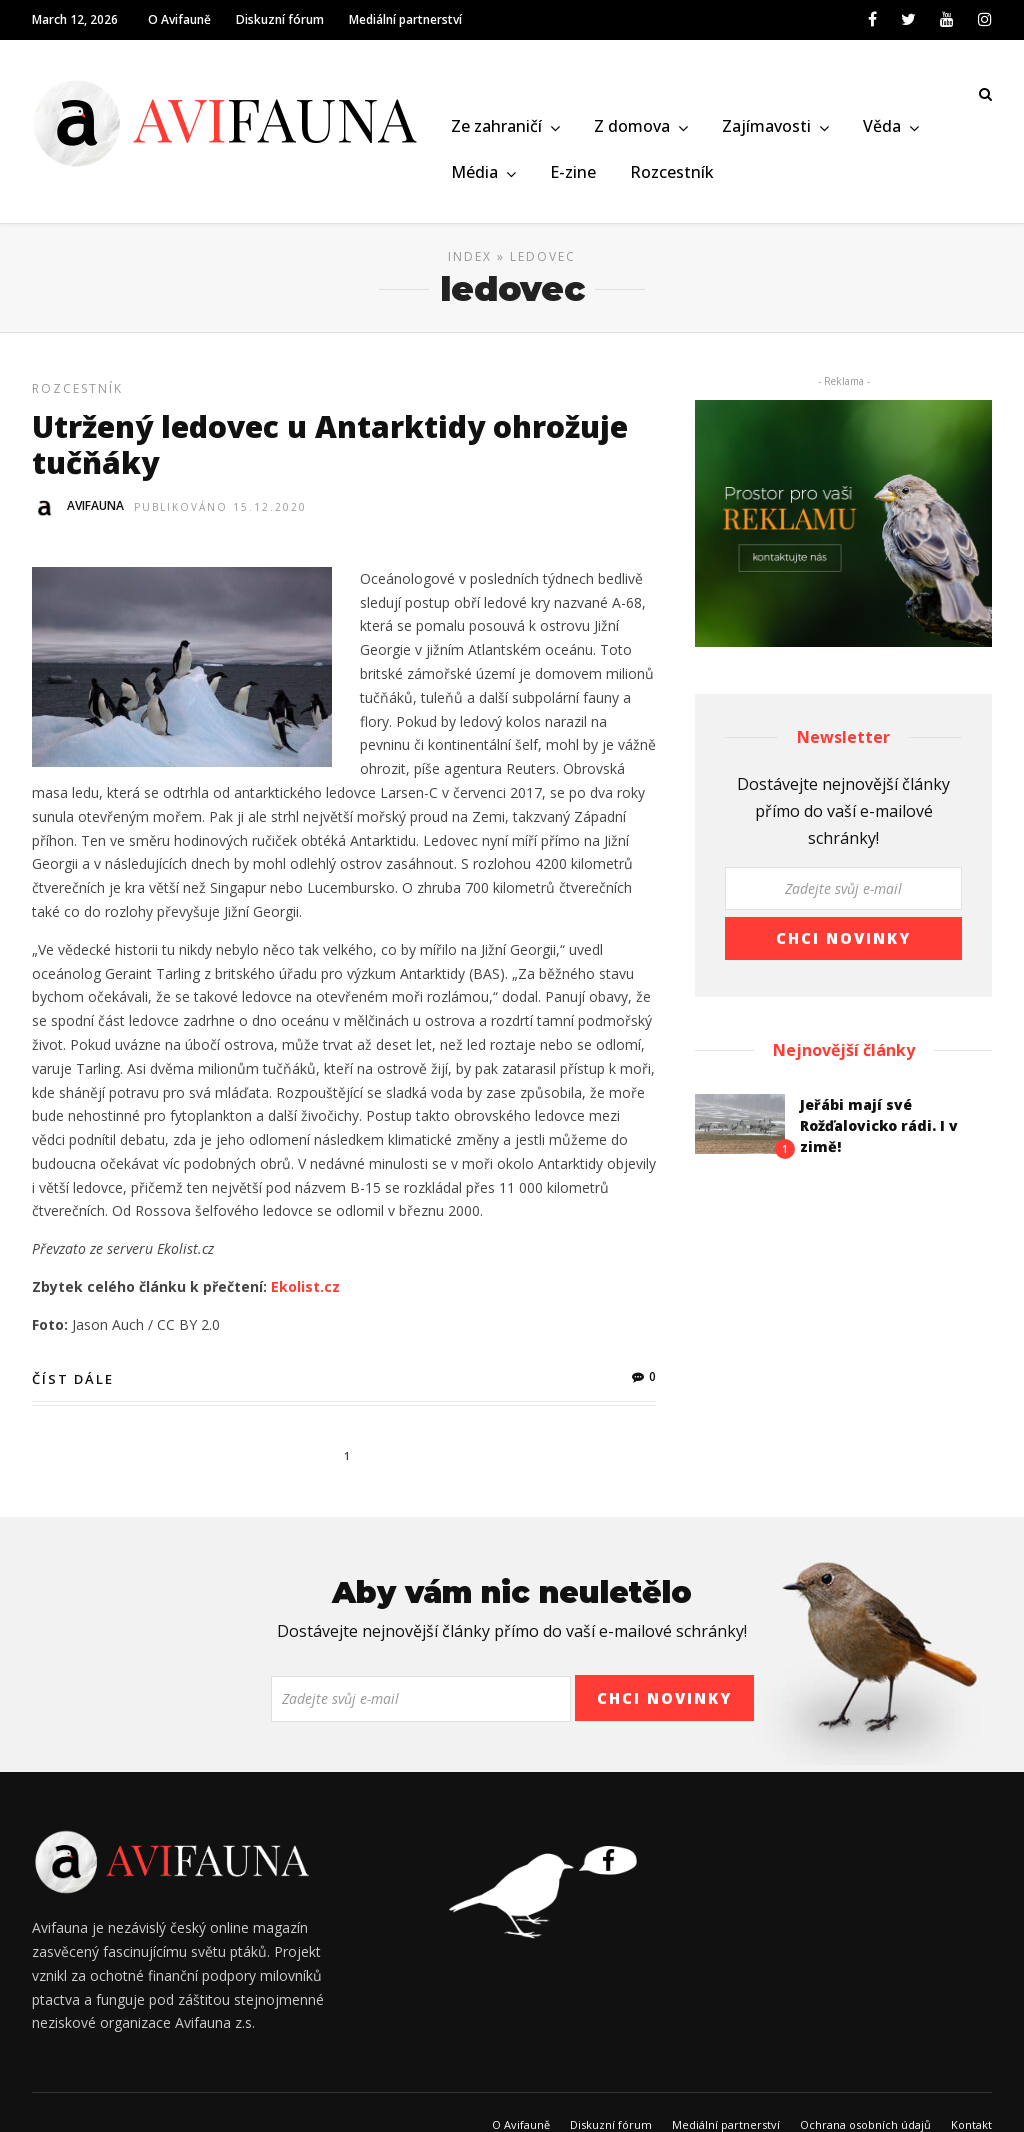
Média (474, 173)
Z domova (632, 128)
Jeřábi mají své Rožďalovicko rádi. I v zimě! (879, 1132)
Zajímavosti (766, 128)
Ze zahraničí (496, 128)
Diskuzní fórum (280, 19)
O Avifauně (179, 19)
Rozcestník (672, 173)
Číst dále (73, 1386)
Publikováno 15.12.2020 (220, 514)
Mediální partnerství (405, 19)
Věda (882, 128)
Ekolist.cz (305, 1293)
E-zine (573, 173)
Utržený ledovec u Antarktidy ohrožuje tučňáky (330, 451)
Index (470, 263)
